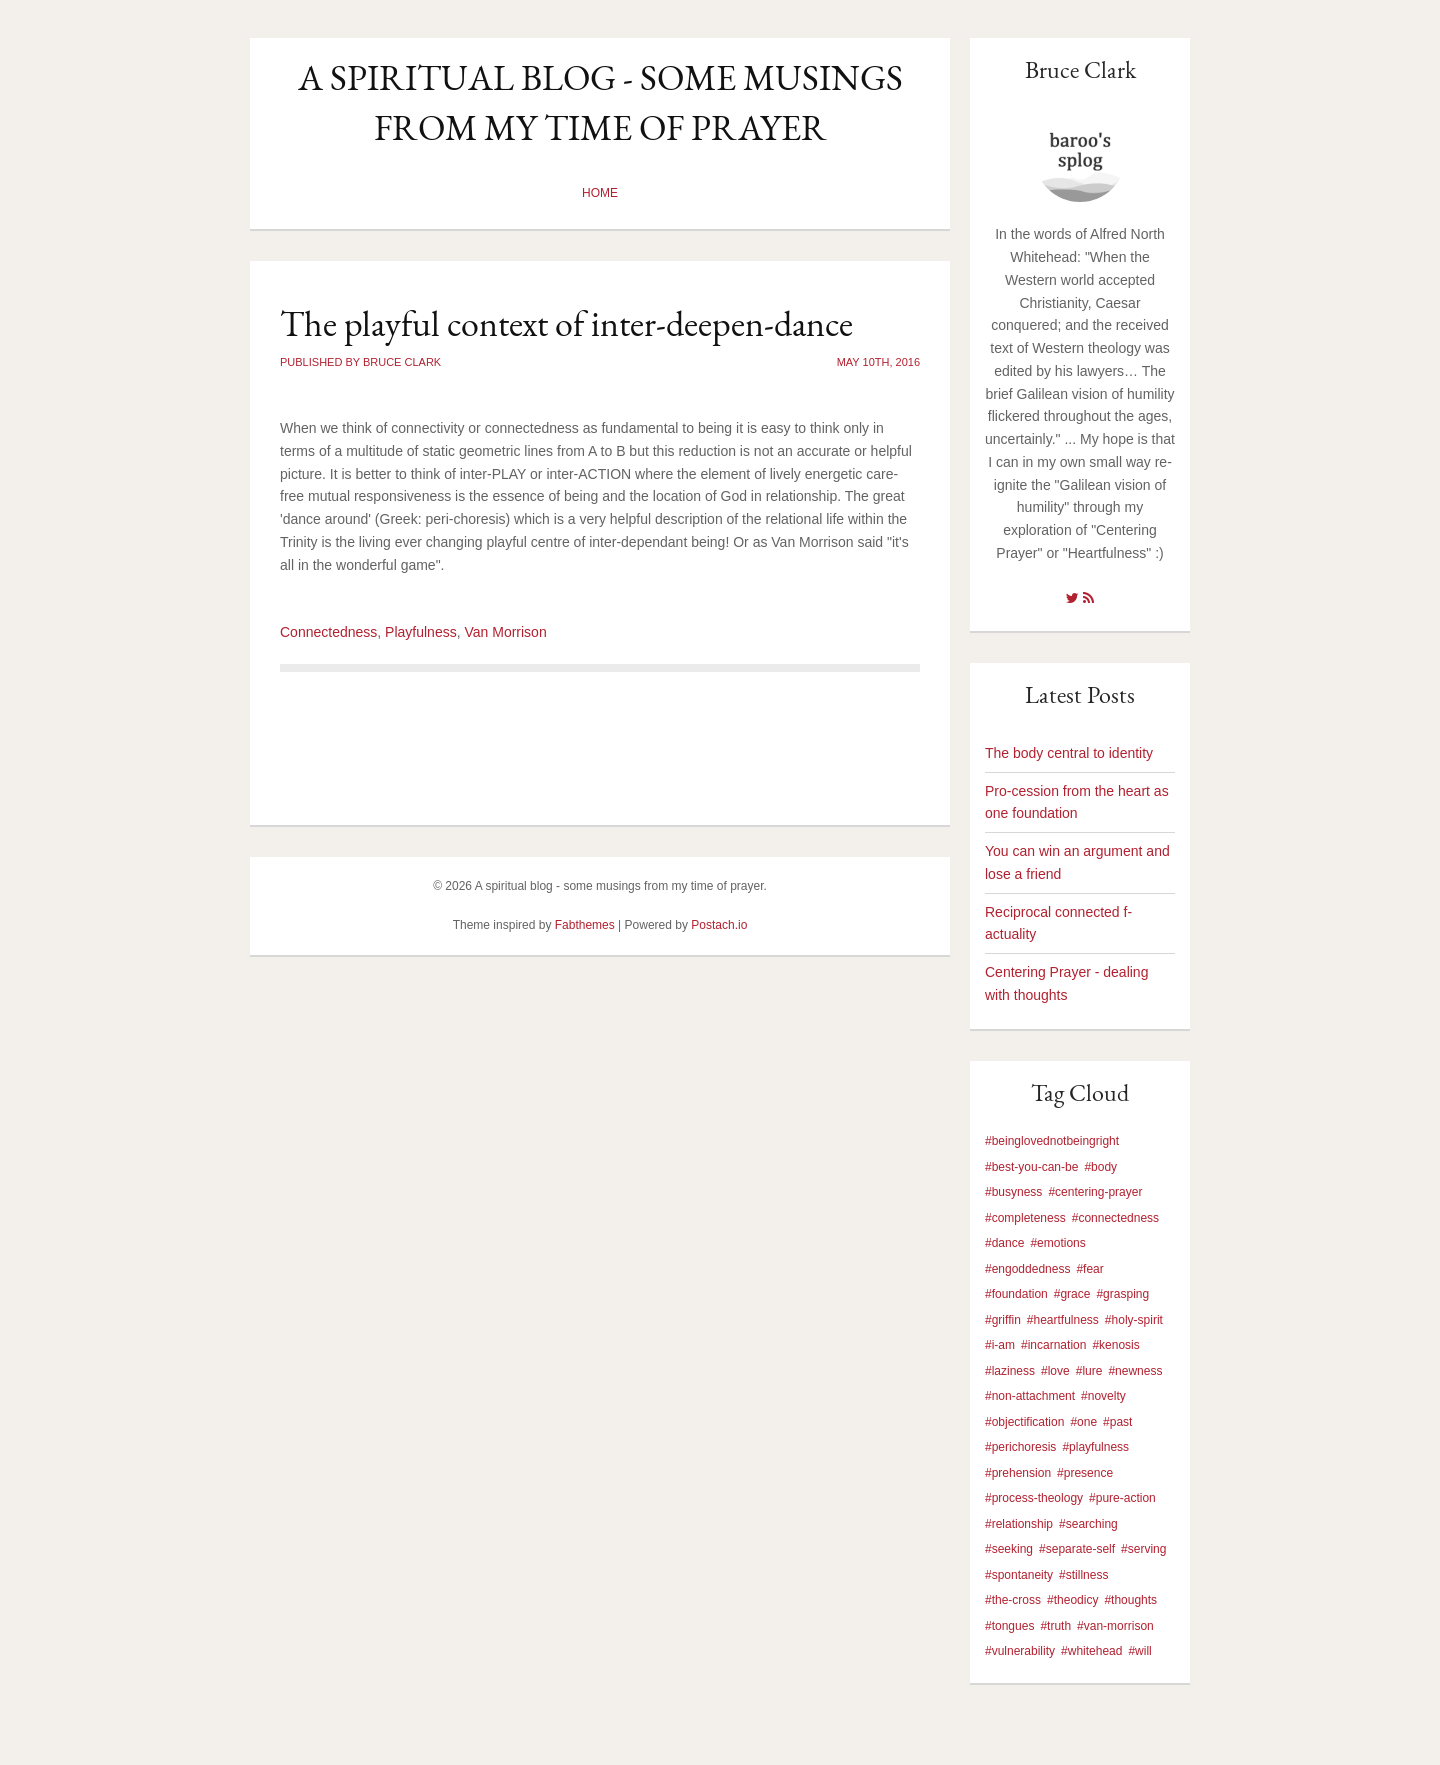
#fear (1089, 1269)
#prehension (1018, 1473)
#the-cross (1013, 1600)
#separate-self (1077, 1549)
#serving (1143, 1549)
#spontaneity (1019, 1575)
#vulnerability (1020, 1651)
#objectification (1024, 1422)
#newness (1135, 1371)
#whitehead (1091, 1651)
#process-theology (1034, 1498)
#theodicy (1072, 1600)
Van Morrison (505, 632)
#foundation (1016, 1294)
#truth (1055, 1626)
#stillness (1083, 1575)
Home (600, 193)
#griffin (1003, 1320)
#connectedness (1115, 1218)
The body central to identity (1069, 753)
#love (1055, 1371)
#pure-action (1122, 1498)
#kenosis (1115, 1345)
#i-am (1000, 1345)
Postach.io (719, 925)
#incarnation (1053, 1345)
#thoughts (1130, 1600)
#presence (1085, 1473)
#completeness (1025, 1218)
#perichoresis (1020, 1447)
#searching (1088, 1524)
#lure (1089, 1371)
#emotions (1057, 1243)
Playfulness (421, 632)
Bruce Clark (1080, 69)
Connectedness (328, 632)
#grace (1072, 1294)
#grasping (1122, 1294)
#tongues (1009, 1626)
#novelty (1103, 1396)
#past (1117, 1422)
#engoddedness (1027, 1269)
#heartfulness (1063, 1320)
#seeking (1009, 1549)
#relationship (1019, 1524)
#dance (1004, 1243)
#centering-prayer (1095, 1192)
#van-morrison (1115, 1626)
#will (1139, 1651)
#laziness (1010, 1371)
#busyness (1013, 1192)
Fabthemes (585, 925)
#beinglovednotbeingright (1052, 1141)
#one (1083, 1422)
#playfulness (1095, 1447)
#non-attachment (1030, 1396)
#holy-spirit (1134, 1320)
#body (1100, 1167)
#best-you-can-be (1031, 1167)
